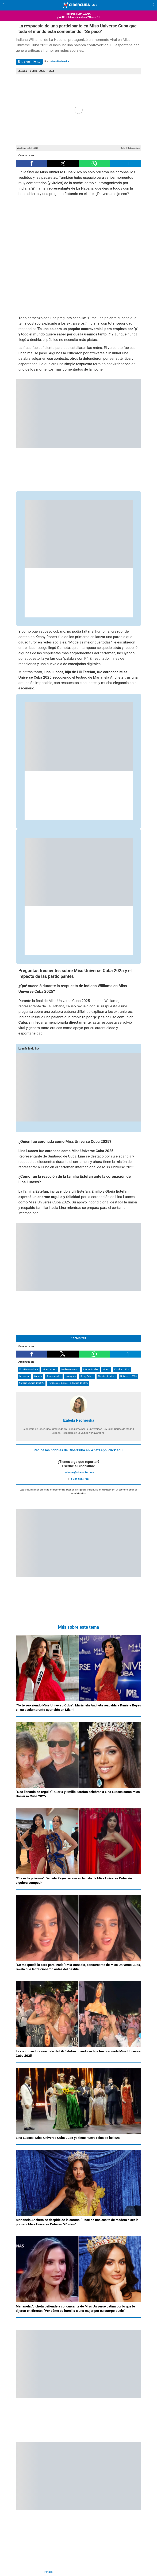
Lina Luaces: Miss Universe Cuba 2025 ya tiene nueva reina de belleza (68, 2138)
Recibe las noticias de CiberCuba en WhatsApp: (78, 1450)
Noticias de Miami (107, 1376)
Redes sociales (54, 1376)
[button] (31, 163)
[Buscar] (153, 5)
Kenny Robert (87, 1376)
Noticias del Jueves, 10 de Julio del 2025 (68, 1383)
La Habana (24, 1376)
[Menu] (3, 5)
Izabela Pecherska (59, 61)
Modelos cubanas (69, 1369)
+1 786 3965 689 (79, 1479)
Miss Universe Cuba (28, 1369)
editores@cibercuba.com (79, 1472)
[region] (78, 256)
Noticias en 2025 (128, 1376)
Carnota (38, 1376)
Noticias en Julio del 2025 (31, 1383)
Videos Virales (50, 1369)
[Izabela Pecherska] (78, 1412)
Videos (106, 1369)
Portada (48, 2571)
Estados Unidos (121, 1369)
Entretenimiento (29, 61)
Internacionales (90, 1369)
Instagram (71, 1376)
